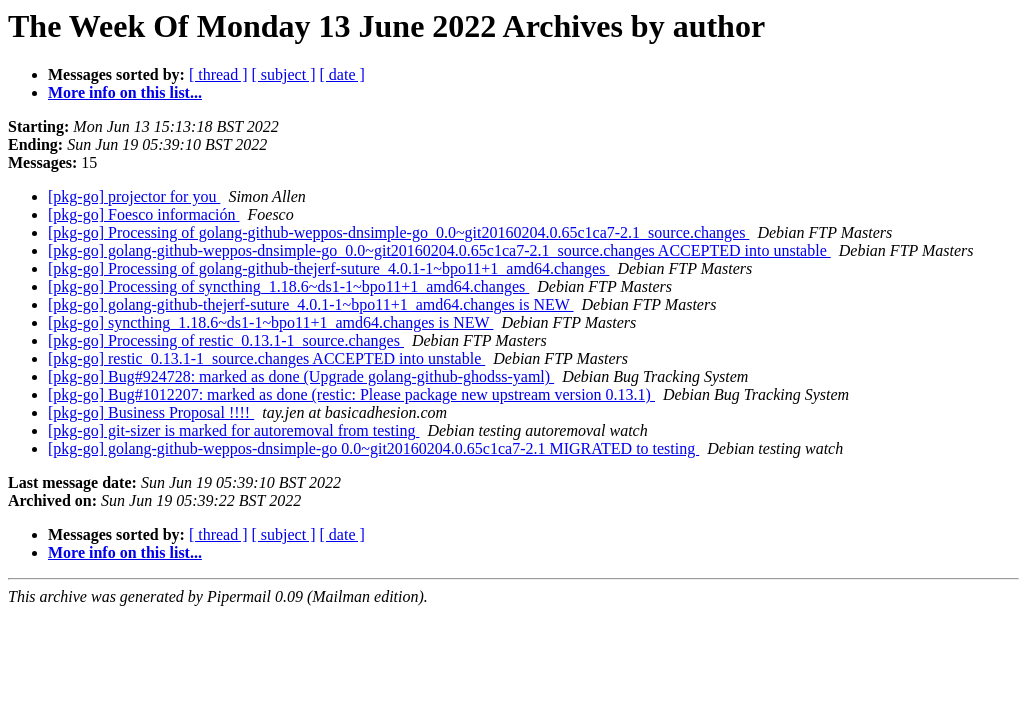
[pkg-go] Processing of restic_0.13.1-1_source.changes (226, 340)
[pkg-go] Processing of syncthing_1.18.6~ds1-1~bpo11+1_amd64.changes (288, 286)
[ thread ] (218, 74)
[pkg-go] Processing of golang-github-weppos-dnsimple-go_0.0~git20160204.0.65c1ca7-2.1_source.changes (398, 232)
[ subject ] (284, 74)
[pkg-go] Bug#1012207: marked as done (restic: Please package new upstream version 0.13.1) (351, 394)
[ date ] (342, 74)
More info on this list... (125, 92)
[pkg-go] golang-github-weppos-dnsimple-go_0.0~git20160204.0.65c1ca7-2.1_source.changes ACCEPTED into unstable (439, 250)
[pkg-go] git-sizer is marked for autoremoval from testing (233, 430)
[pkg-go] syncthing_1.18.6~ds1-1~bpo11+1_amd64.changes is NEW (270, 322)
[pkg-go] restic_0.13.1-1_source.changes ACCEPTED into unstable (266, 358)
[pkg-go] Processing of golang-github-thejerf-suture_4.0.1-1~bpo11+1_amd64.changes (328, 268)
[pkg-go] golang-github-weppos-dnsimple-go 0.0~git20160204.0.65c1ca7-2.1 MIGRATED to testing (373, 448)
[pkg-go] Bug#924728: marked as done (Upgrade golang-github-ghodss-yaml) (301, 376)
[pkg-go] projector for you (134, 196)
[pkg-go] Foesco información (144, 214)
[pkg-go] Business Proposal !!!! (151, 412)
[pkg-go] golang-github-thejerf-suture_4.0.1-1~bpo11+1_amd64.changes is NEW (311, 304)
